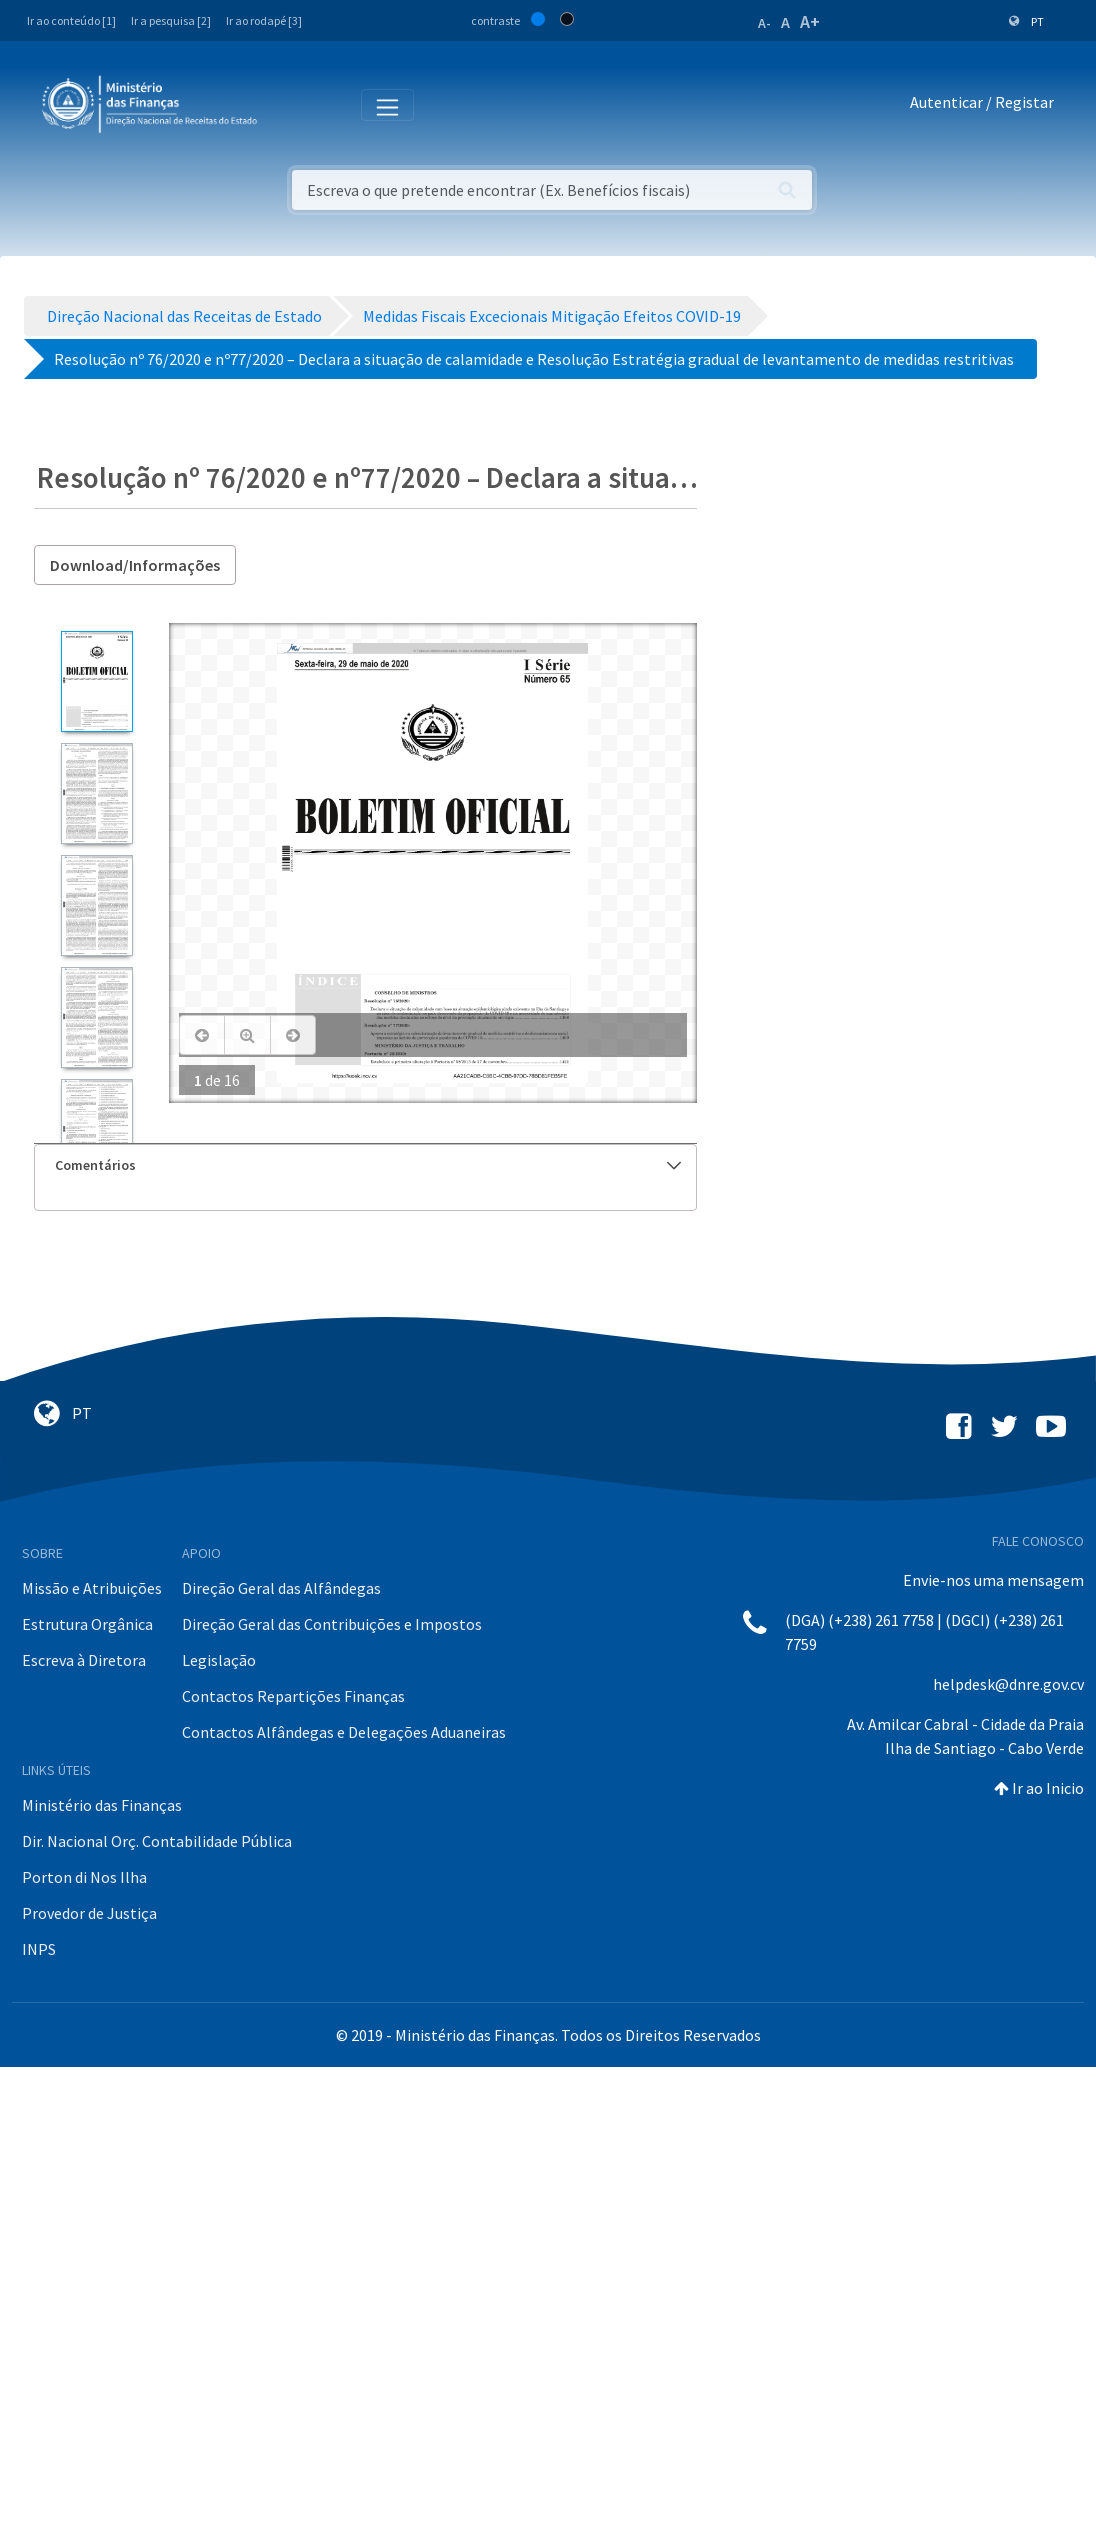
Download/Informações (135, 565)
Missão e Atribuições (92, 1588)
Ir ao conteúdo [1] (71, 20)
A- (764, 23)
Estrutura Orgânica (87, 1624)
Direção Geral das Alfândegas (281, 1588)
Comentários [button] (368, 1165)
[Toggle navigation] (288, 103)
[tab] (365, 1165)
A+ (810, 21)
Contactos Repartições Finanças (293, 1696)
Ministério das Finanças (102, 1805)
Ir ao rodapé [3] (264, 20)
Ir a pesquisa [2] (171, 20)
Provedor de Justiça (89, 1913)
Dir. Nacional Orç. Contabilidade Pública (157, 1841)
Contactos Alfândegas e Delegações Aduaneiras (344, 1732)
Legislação (219, 1660)
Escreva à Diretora (84, 1660)
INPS (39, 1949)
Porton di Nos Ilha (84, 1877)
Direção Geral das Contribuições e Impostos (332, 1624)
